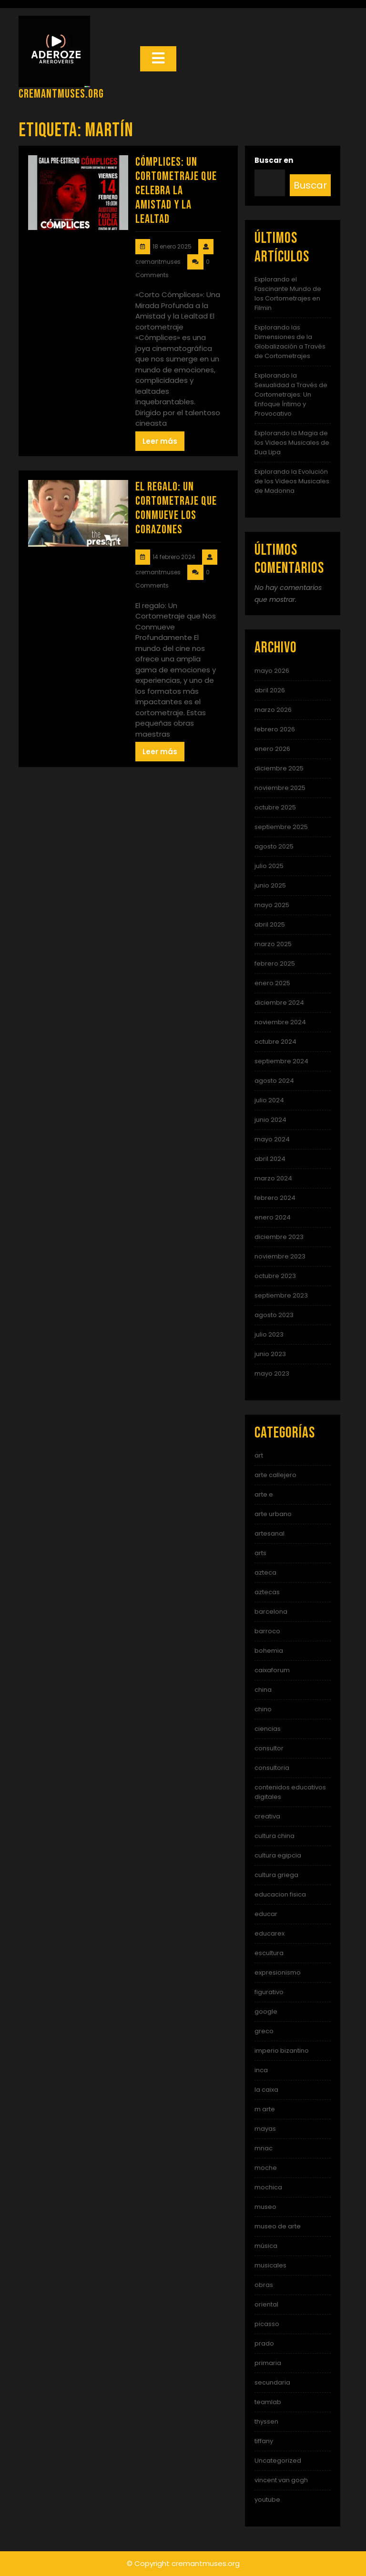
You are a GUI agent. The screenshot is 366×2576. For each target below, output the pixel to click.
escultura (269, 1952)
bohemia (268, 1650)
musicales (270, 2265)
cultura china (274, 1835)
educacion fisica (280, 1894)
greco (264, 2031)
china (263, 1689)
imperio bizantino (281, 2050)
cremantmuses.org (61, 94)
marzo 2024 (273, 1178)
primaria (267, 2362)
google (265, 2011)
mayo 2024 (272, 1139)
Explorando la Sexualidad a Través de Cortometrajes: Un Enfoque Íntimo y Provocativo (290, 394)
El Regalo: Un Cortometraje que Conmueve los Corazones (176, 508)
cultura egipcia (277, 1855)
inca (261, 2070)
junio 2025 (270, 885)
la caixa (266, 2089)
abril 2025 (269, 924)
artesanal (269, 1533)
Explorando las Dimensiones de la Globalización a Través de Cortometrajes (289, 341)
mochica (268, 2187)
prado (264, 2343)
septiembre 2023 (281, 1295)
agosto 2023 (274, 1314)
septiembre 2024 (281, 1061)
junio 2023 (270, 1353)
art (258, 1455)
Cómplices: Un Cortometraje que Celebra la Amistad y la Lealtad (176, 191)
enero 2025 (272, 983)
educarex (269, 1933)
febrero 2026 (274, 729)
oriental (266, 2304)
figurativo (269, 1992)
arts (260, 1553)
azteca (265, 1572)
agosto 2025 (274, 846)
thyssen (266, 2421)
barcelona (270, 1611)
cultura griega (276, 1874)
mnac (263, 2148)
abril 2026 (269, 690)
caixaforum (272, 1670)
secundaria (272, 2382)
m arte (264, 2109)
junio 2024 (270, 1119)
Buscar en (273, 160)
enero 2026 (272, 748)
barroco (267, 1631)
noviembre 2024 (280, 1022)
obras (263, 2284)
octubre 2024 (275, 1041)
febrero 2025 (274, 963)
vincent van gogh (281, 2480)
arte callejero (275, 1474)
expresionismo (277, 1972)
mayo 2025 (271, 904)
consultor (269, 1748)
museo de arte (277, 2226)
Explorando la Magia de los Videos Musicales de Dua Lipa (291, 443)
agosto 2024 (274, 1080)
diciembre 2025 (279, 768)
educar (265, 1913)
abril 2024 (269, 1158)
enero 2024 (272, 1217)
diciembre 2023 (279, 1236)
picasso (266, 2323)
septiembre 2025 (281, 826)
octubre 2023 (275, 1275)
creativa (267, 1816)
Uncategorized (277, 2460)
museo (265, 2206)
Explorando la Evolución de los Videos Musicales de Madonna (291, 481)
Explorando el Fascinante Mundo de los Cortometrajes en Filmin (287, 293)
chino (263, 1709)
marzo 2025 (273, 944)
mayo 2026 (271, 670)
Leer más (159, 441)
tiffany (263, 2441)
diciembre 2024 (279, 1002)
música (265, 2245)
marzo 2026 (273, 709)
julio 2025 (269, 865)
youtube (267, 2499)
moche (265, 2167)
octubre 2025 (275, 807)
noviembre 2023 (279, 1256)
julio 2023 (269, 1334)
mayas (265, 2128)
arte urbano (273, 1513)
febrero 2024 (274, 1197)
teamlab (267, 2401)
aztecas (267, 1592)
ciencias (267, 1728)
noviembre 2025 (279, 787)
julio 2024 (269, 1100)
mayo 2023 (271, 1373)
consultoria (271, 1767)
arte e (263, 1494)
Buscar (310, 185)
